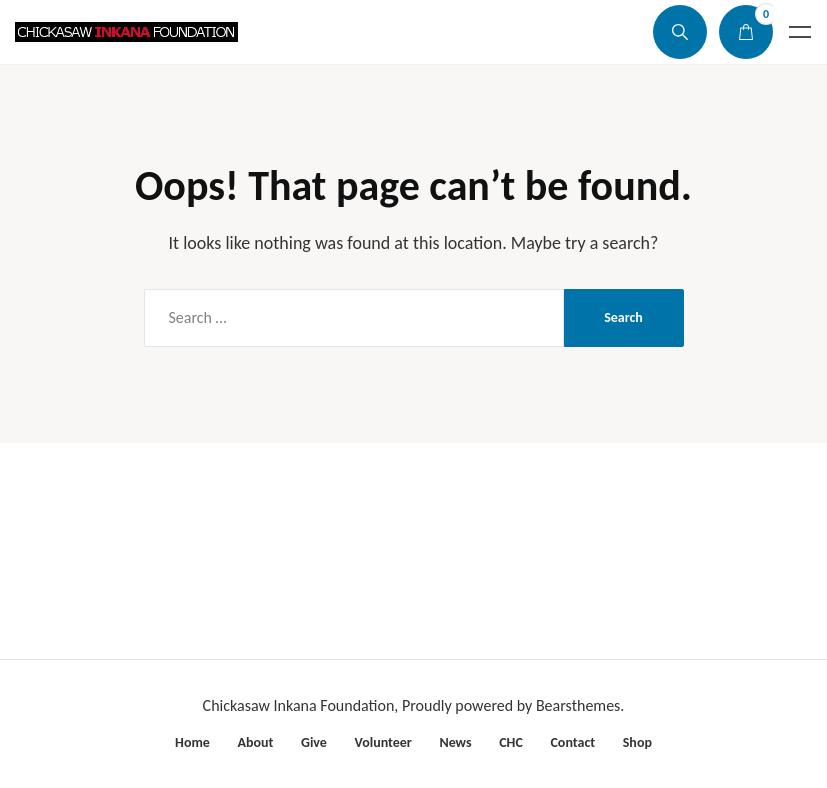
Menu (800, 32)
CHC (511, 742)
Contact (572, 742)
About (255, 742)
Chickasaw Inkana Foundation (299, 705)
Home (192, 742)
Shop (637, 742)
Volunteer (383, 742)
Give (314, 742)
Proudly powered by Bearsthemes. (513, 705)
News (455, 742)
